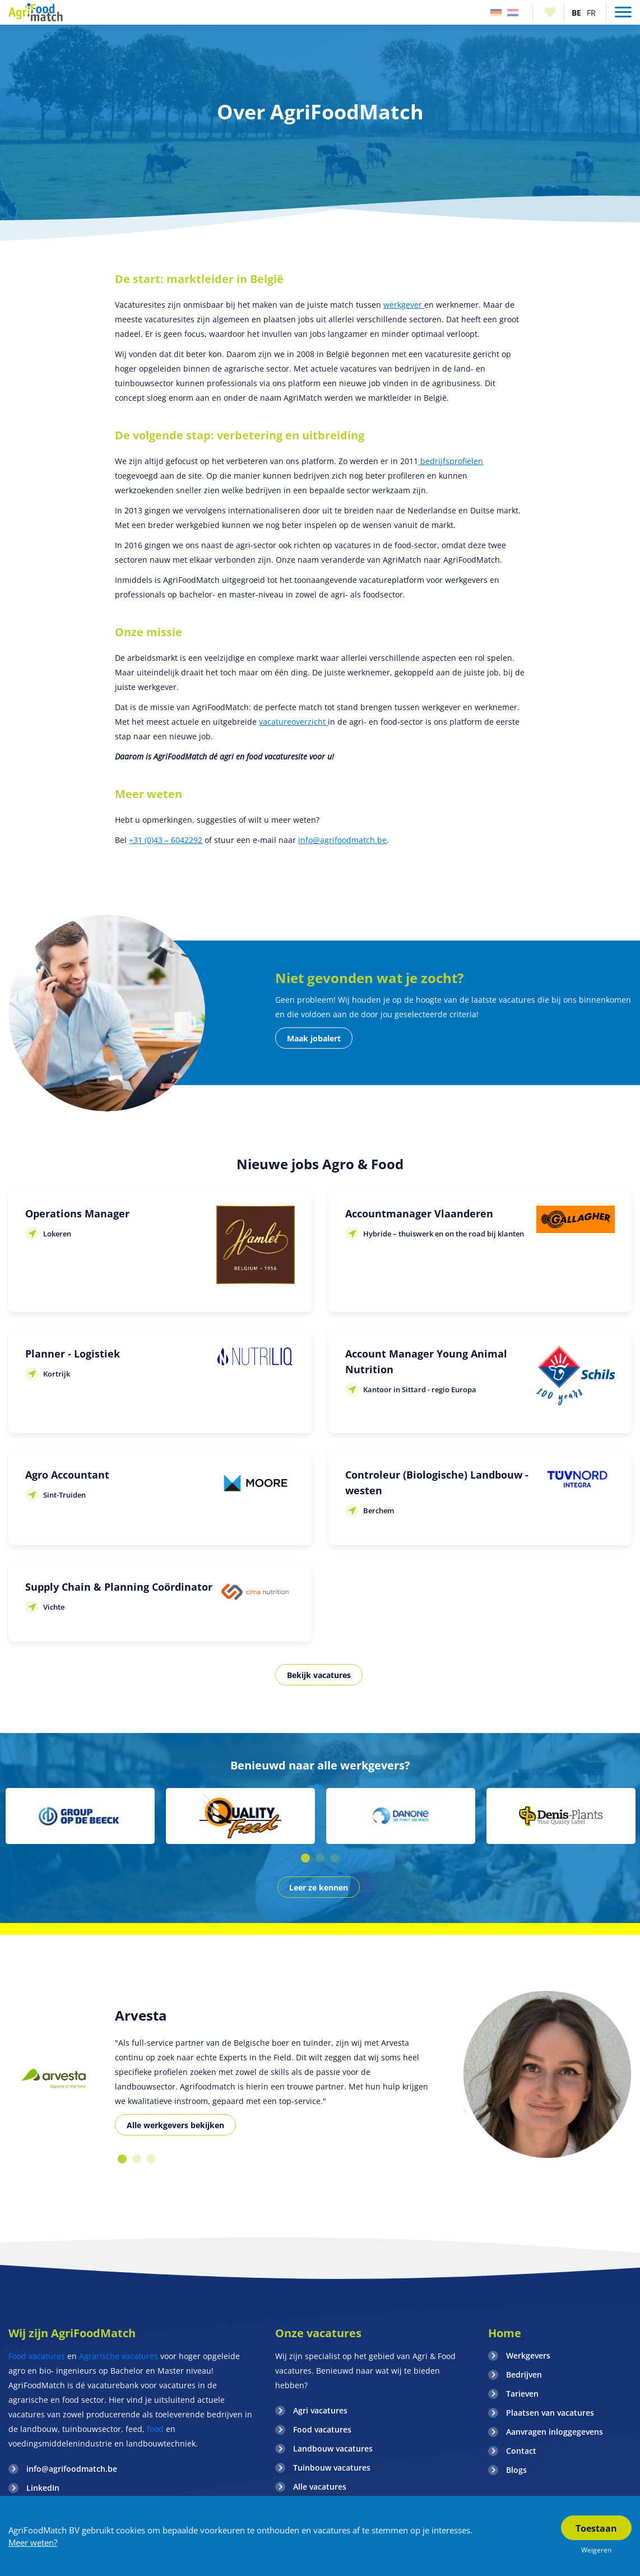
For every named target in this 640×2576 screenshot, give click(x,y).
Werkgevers (528, 2355)
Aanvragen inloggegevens (554, 2431)
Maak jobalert (314, 1038)
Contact (521, 2450)
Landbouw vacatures (333, 2448)
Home (504, 2333)
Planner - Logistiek (72, 1353)
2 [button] (320, 1858)
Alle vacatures (319, 2486)
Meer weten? (32, 2542)
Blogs (516, 2469)
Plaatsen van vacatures (550, 2412)
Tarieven (522, 2393)
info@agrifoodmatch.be (342, 840)
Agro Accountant (67, 1474)
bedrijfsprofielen (450, 461)
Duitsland (496, 12)
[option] (80, 1816)
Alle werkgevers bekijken (175, 2125)
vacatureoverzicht (293, 721)
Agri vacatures (320, 2410)
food (155, 2429)
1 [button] (305, 1858)
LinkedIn (42, 2487)
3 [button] (334, 1858)
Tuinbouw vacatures (331, 2467)
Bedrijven (524, 2374)
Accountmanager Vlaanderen (419, 1213)
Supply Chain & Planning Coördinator (118, 1586)
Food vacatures (36, 2356)
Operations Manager (77, 1213)
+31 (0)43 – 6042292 (165, 840)
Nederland (512, 12)
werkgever (403, 304)
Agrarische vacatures (118, 2356)
